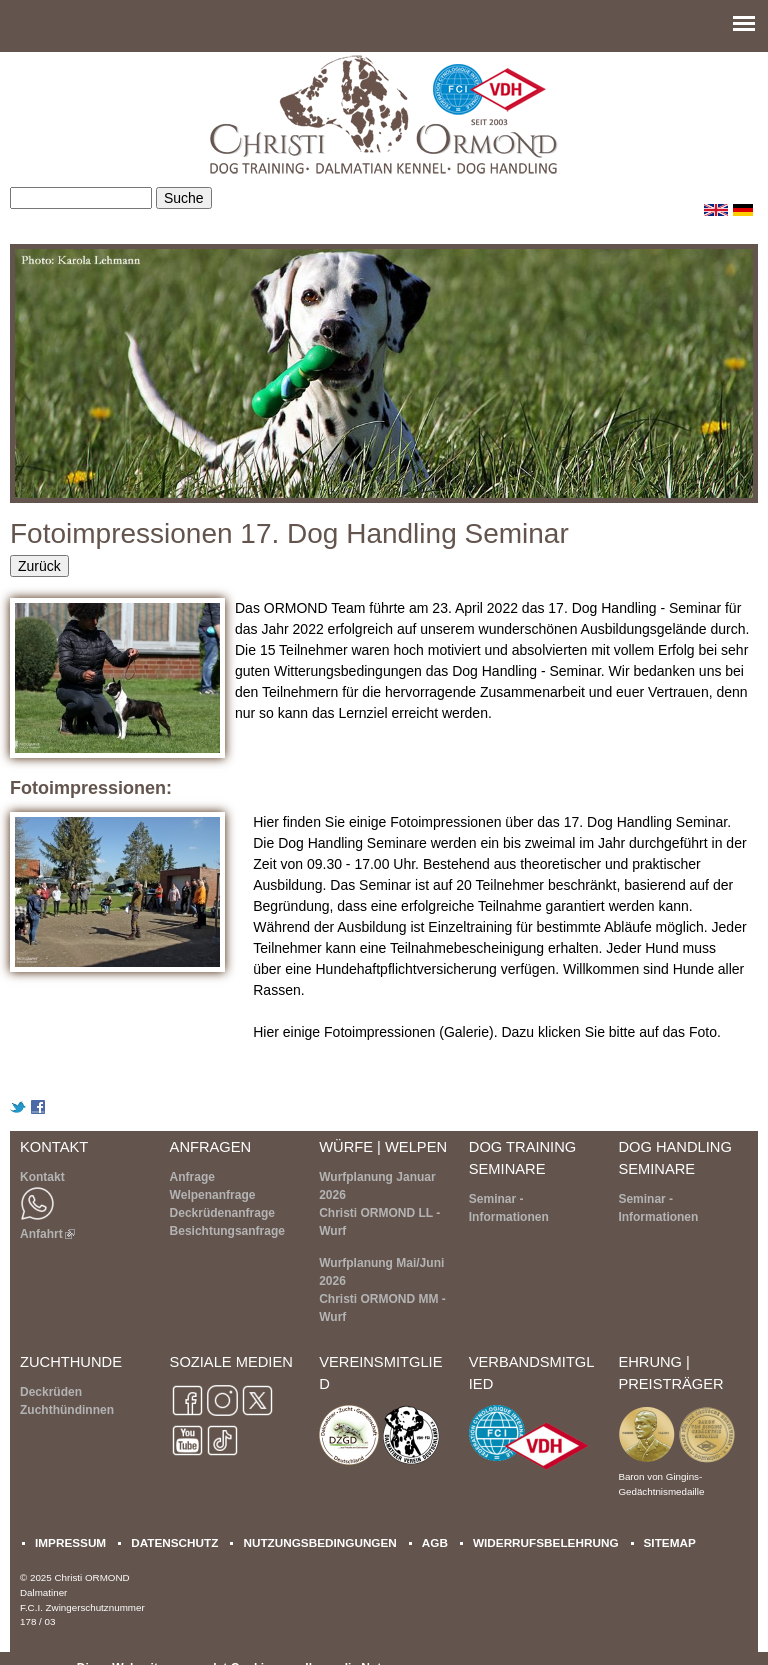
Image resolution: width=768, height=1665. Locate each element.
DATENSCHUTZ (174, 1542)
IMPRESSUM (70, 1542)
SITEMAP (670, 1542)
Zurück (39, 566)
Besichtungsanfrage (227, 1231)
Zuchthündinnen (67, 1410)
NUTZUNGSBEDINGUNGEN (319, 1542)
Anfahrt (47, 1234)
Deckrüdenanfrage (222, 1213)
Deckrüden (51, 1392)
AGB (435, 1542)
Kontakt (42, 1177)
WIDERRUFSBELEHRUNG (546, 1542)
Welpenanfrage (213, 1195)
